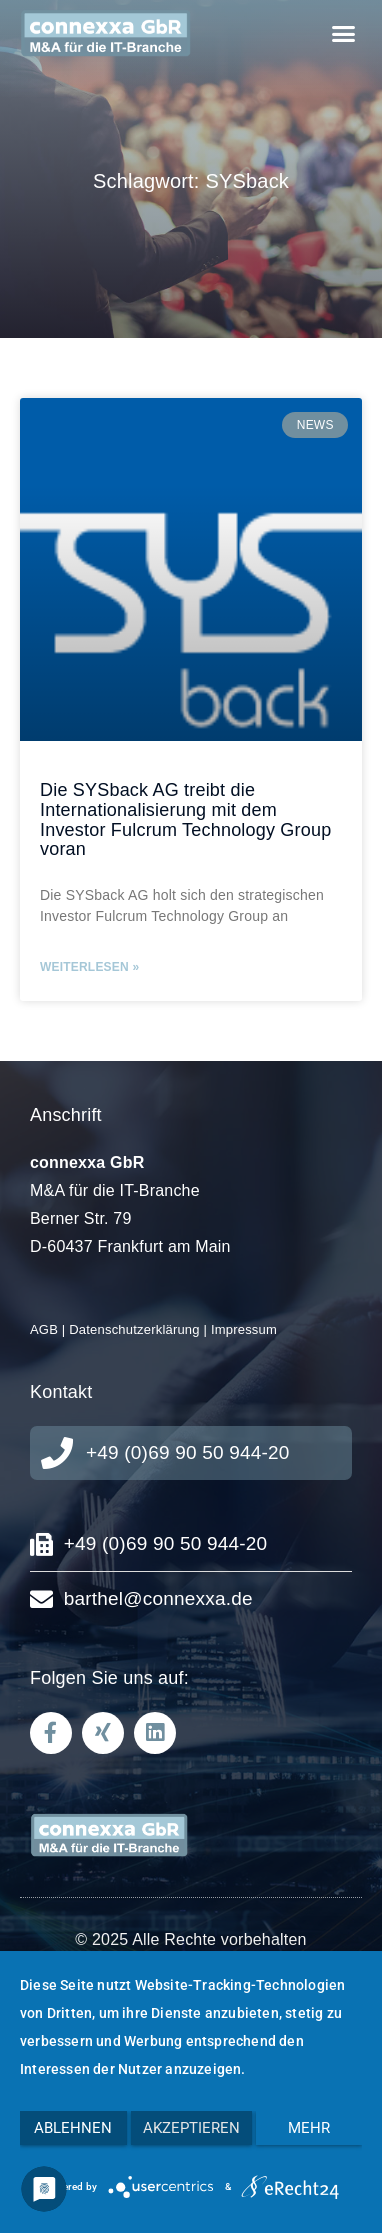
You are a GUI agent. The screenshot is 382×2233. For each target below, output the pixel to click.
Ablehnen (73, 2128)
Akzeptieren (191, 2128)
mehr (309, 2128)
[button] (343, 33)
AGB (44, 1329)
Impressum (244, 1329)
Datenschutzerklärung (134, 1329)
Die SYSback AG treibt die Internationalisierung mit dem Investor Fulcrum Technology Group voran (185, 819)
